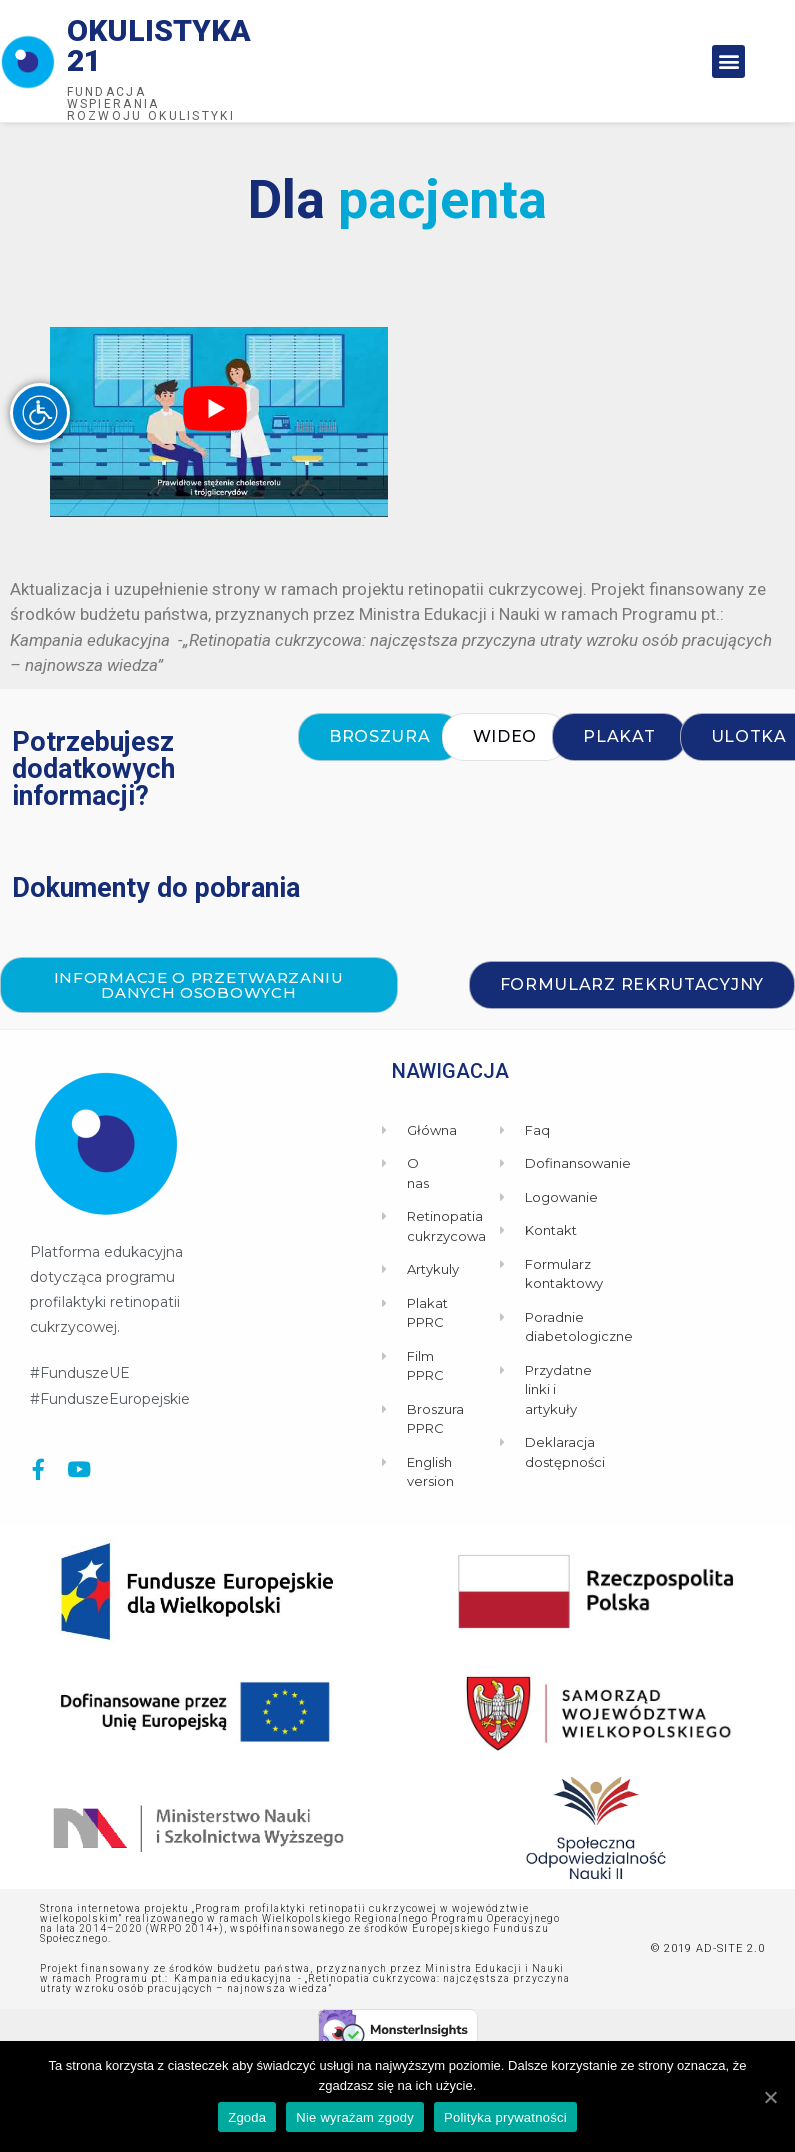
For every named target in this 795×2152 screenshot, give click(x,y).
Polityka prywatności (505, 2117)
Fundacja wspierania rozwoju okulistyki (151, 104)
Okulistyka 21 (159, 45)
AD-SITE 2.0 (730, 1948)
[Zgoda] (770, 2097)
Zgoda (247, 2117)
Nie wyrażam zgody (355, 2117)
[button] (728, 61)
